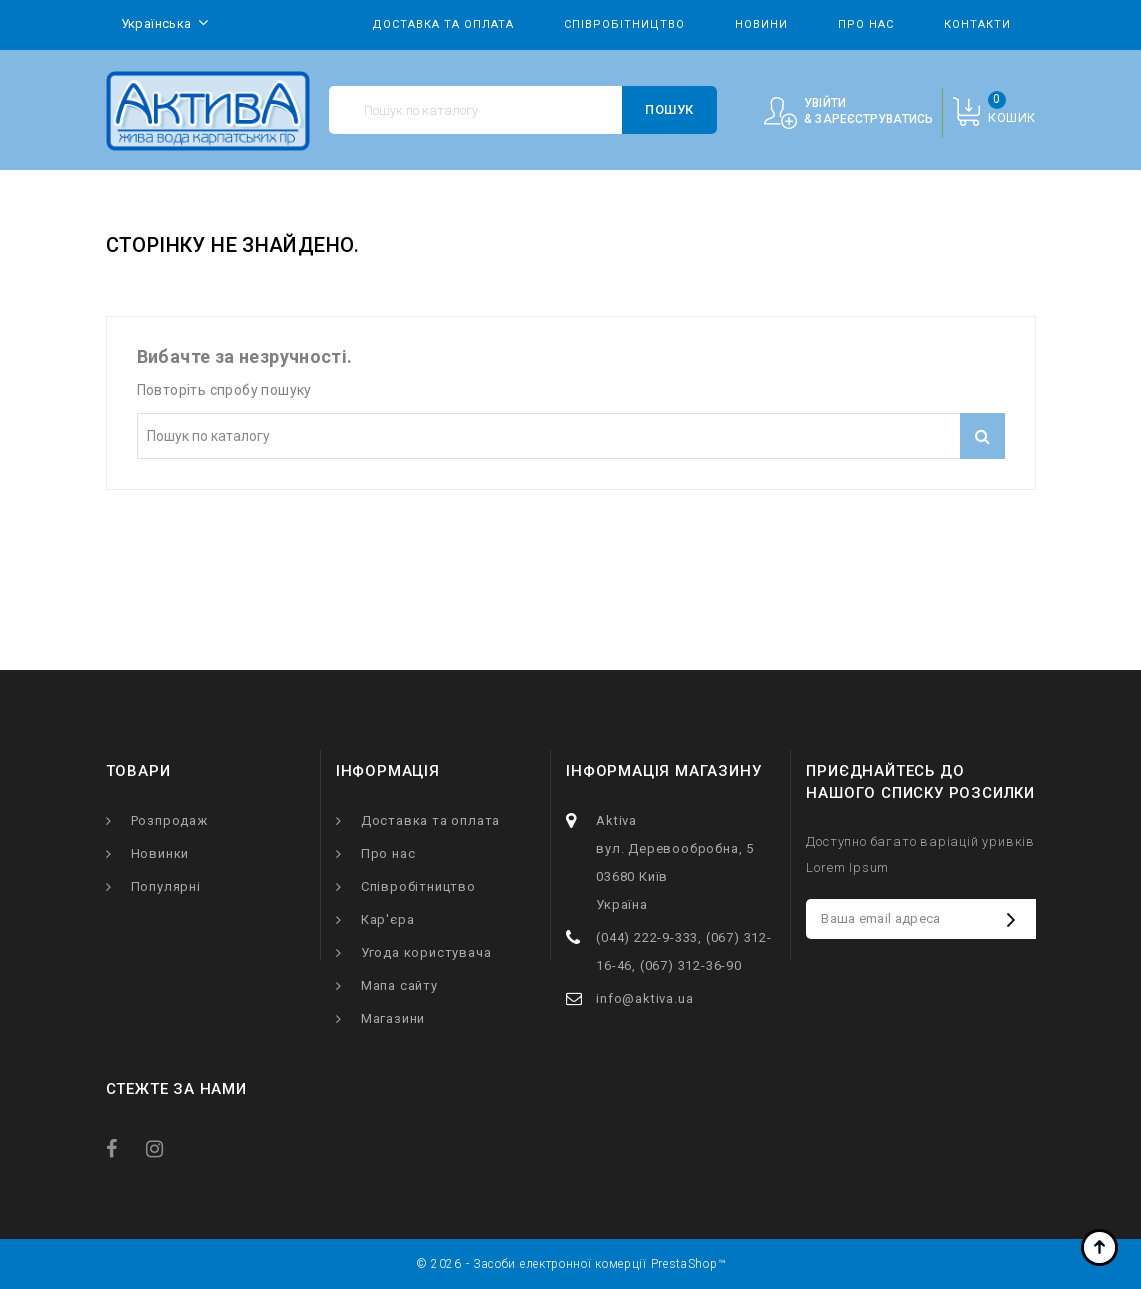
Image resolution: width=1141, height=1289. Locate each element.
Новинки (160, 853)
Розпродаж (169, 820)
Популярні (166, 886)
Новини (761, 24)
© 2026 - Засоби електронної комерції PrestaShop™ (571, 1264)
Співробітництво (624, 24)
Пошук (669, 109)
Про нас (866, 24)
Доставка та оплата (443, 24)
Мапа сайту (399, 985)
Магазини (393, 1018)
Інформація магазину (663, 771)
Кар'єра (388, 919)
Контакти (977, 24)
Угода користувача (426, 952)
